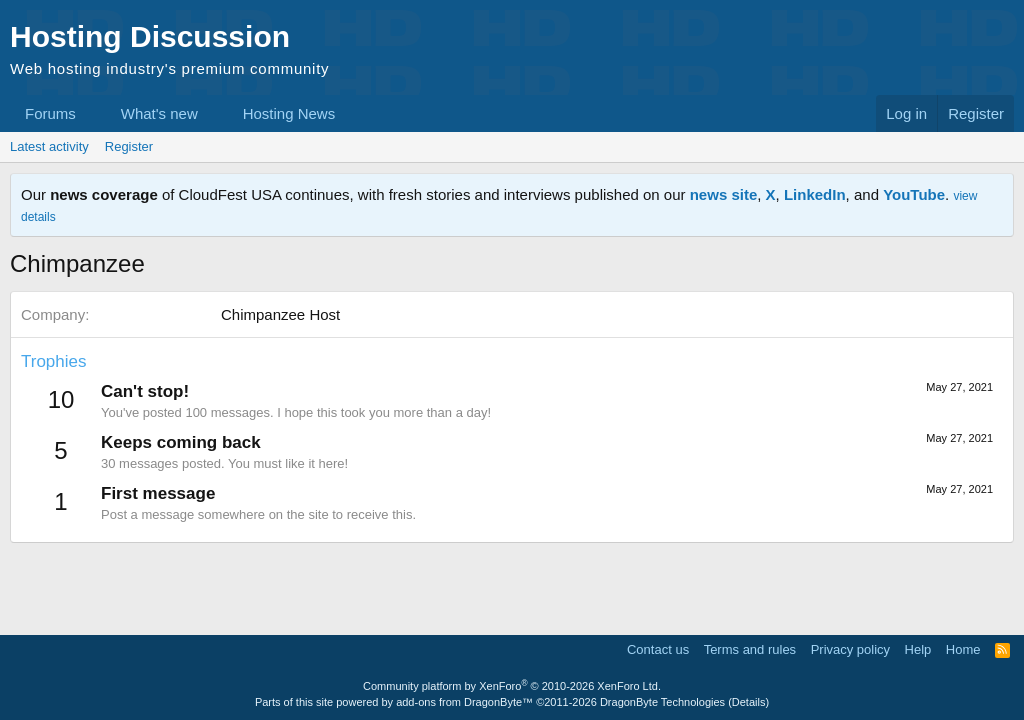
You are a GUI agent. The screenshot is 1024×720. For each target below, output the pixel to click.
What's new (159, 113)
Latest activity (49, 146)
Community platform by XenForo (512, 686)
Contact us (658, 649)
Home (963, 649)
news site (724, 194)
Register (129, 146)
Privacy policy (850, 649)
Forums (50, 113)
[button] (92, 113)
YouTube (914, 194)
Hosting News (289, 113)
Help (918, 649)
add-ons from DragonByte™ (464, 702)
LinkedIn (815, 194)
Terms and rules (750, 649)
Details (749, 702)
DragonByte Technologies (662, 702)
